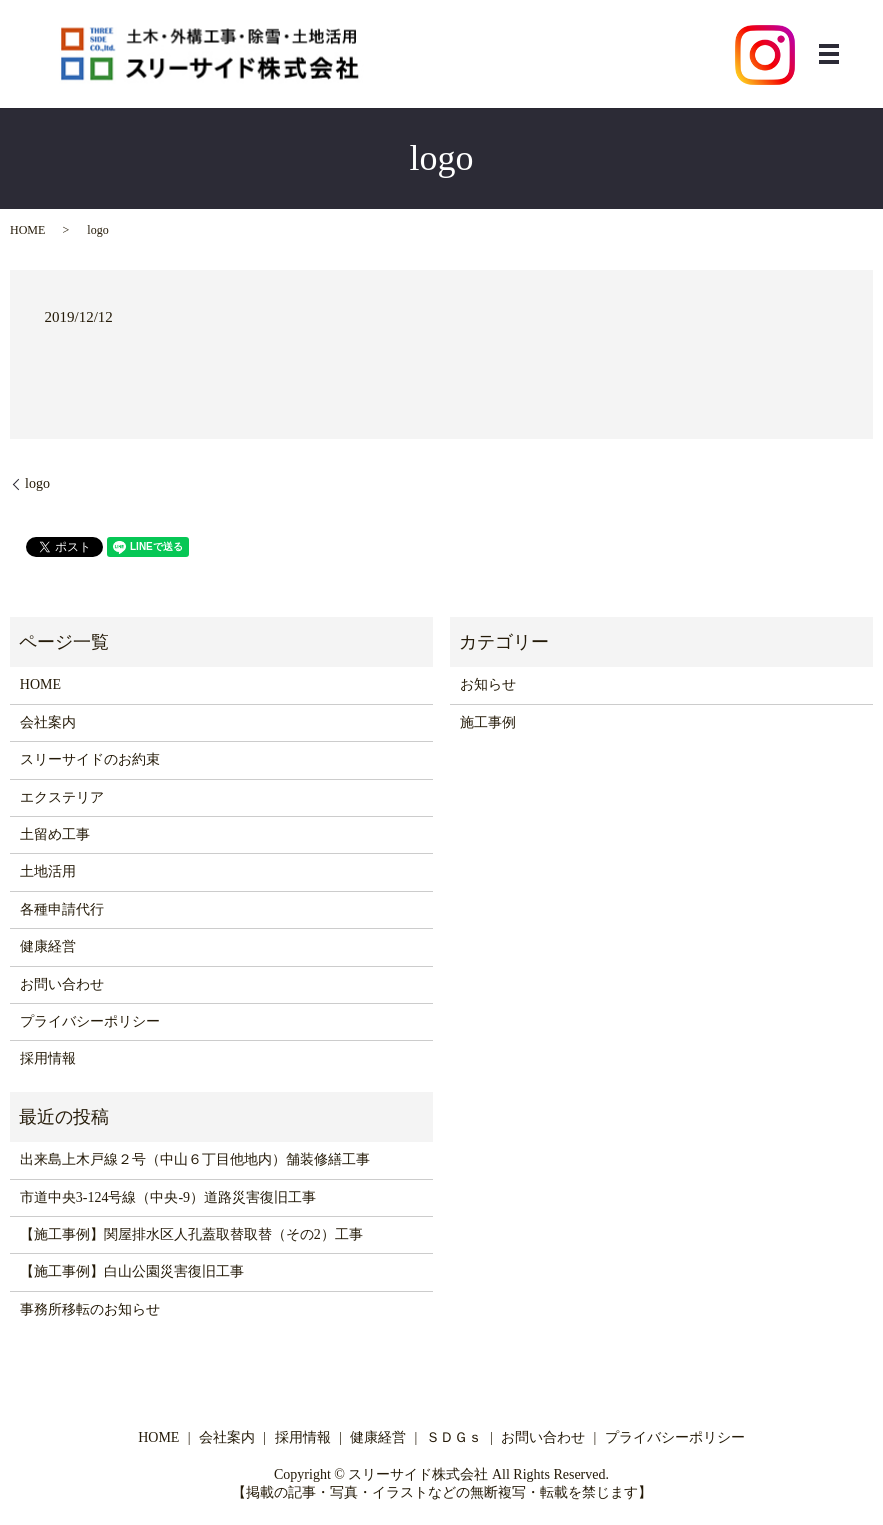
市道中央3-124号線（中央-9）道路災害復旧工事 (168, 1197)
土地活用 (48, 871)
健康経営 (48, 946)
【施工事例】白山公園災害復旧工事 (132, 1271)
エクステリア (62, 797)
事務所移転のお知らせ (90, 1309)
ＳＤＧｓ (454, 1437)
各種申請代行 (62, 909)
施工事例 (488, 722)
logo (37, 483)
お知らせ (488, 684)
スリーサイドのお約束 (90, 759)
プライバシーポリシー (90, 1021)
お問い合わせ (62, 984)
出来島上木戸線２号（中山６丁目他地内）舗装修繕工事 (195, 1159)
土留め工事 (55, 834)
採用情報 (48, 1058)
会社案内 (48, 722)
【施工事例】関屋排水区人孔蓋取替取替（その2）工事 (191, 1234)
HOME (27, 230)
